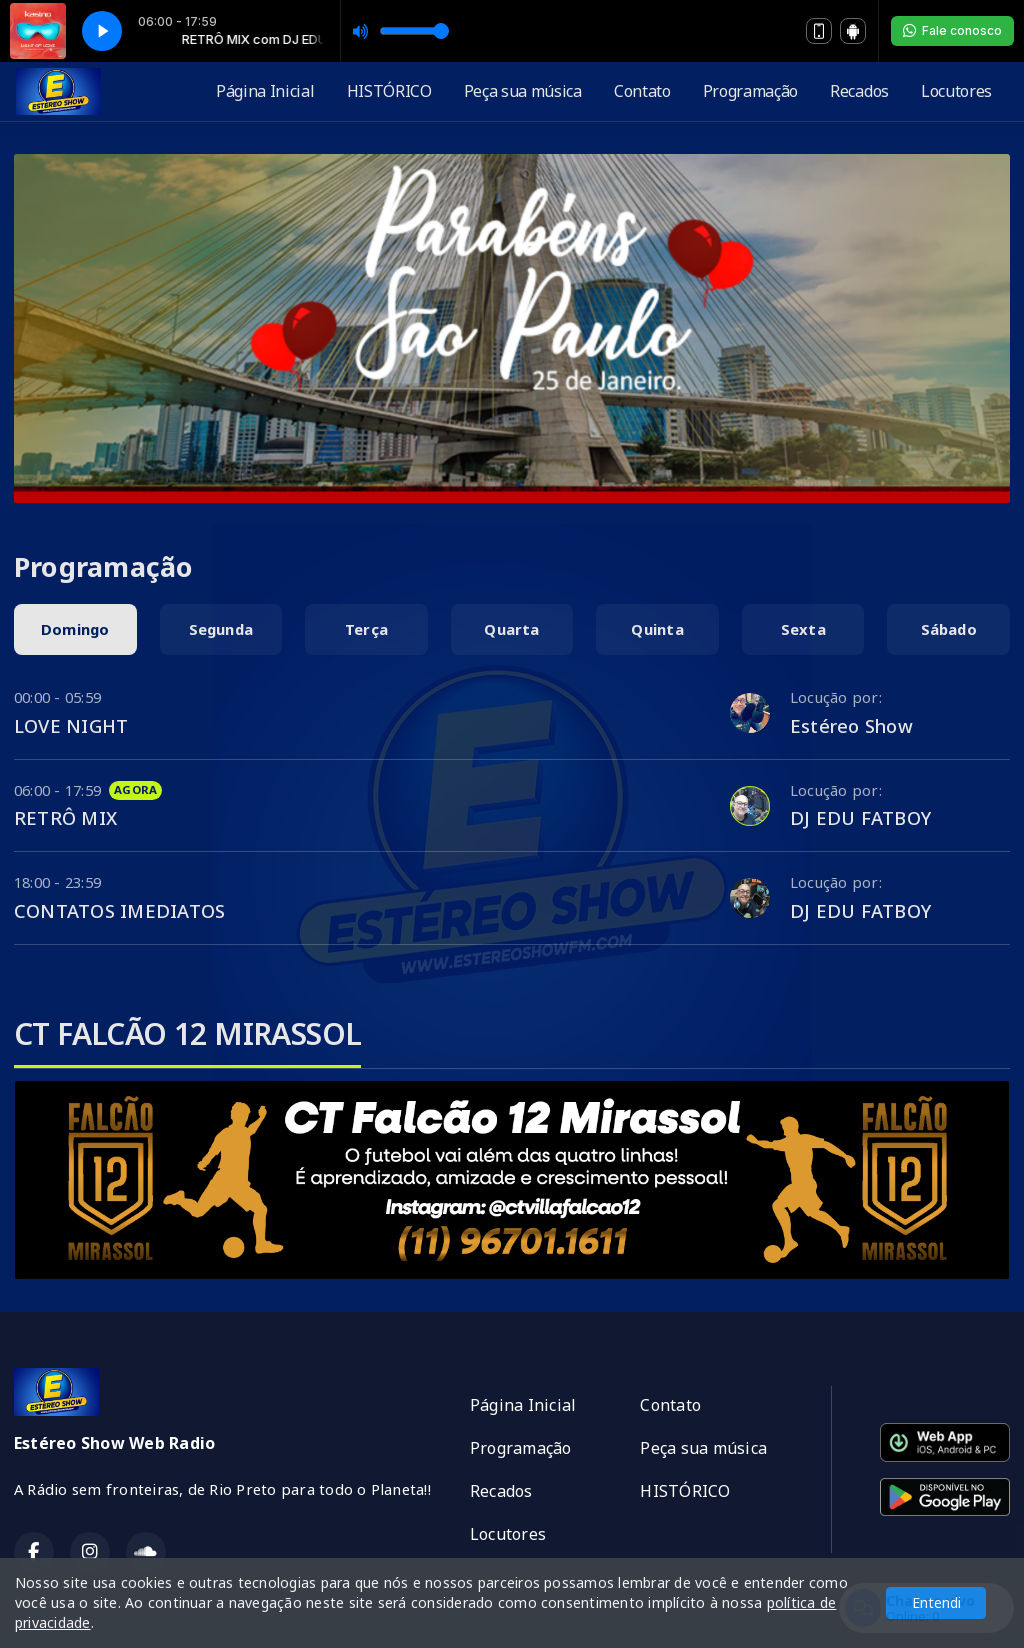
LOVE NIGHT (71, 725)
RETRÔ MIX (65, 817)
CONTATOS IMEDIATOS (119, 910)
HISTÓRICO (389, 91)
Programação (750, 91)
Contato (642, 91)
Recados (859, 91)
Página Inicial (265, 91)
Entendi (936, 1602)
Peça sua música (523, 91)
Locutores (956, 91)
